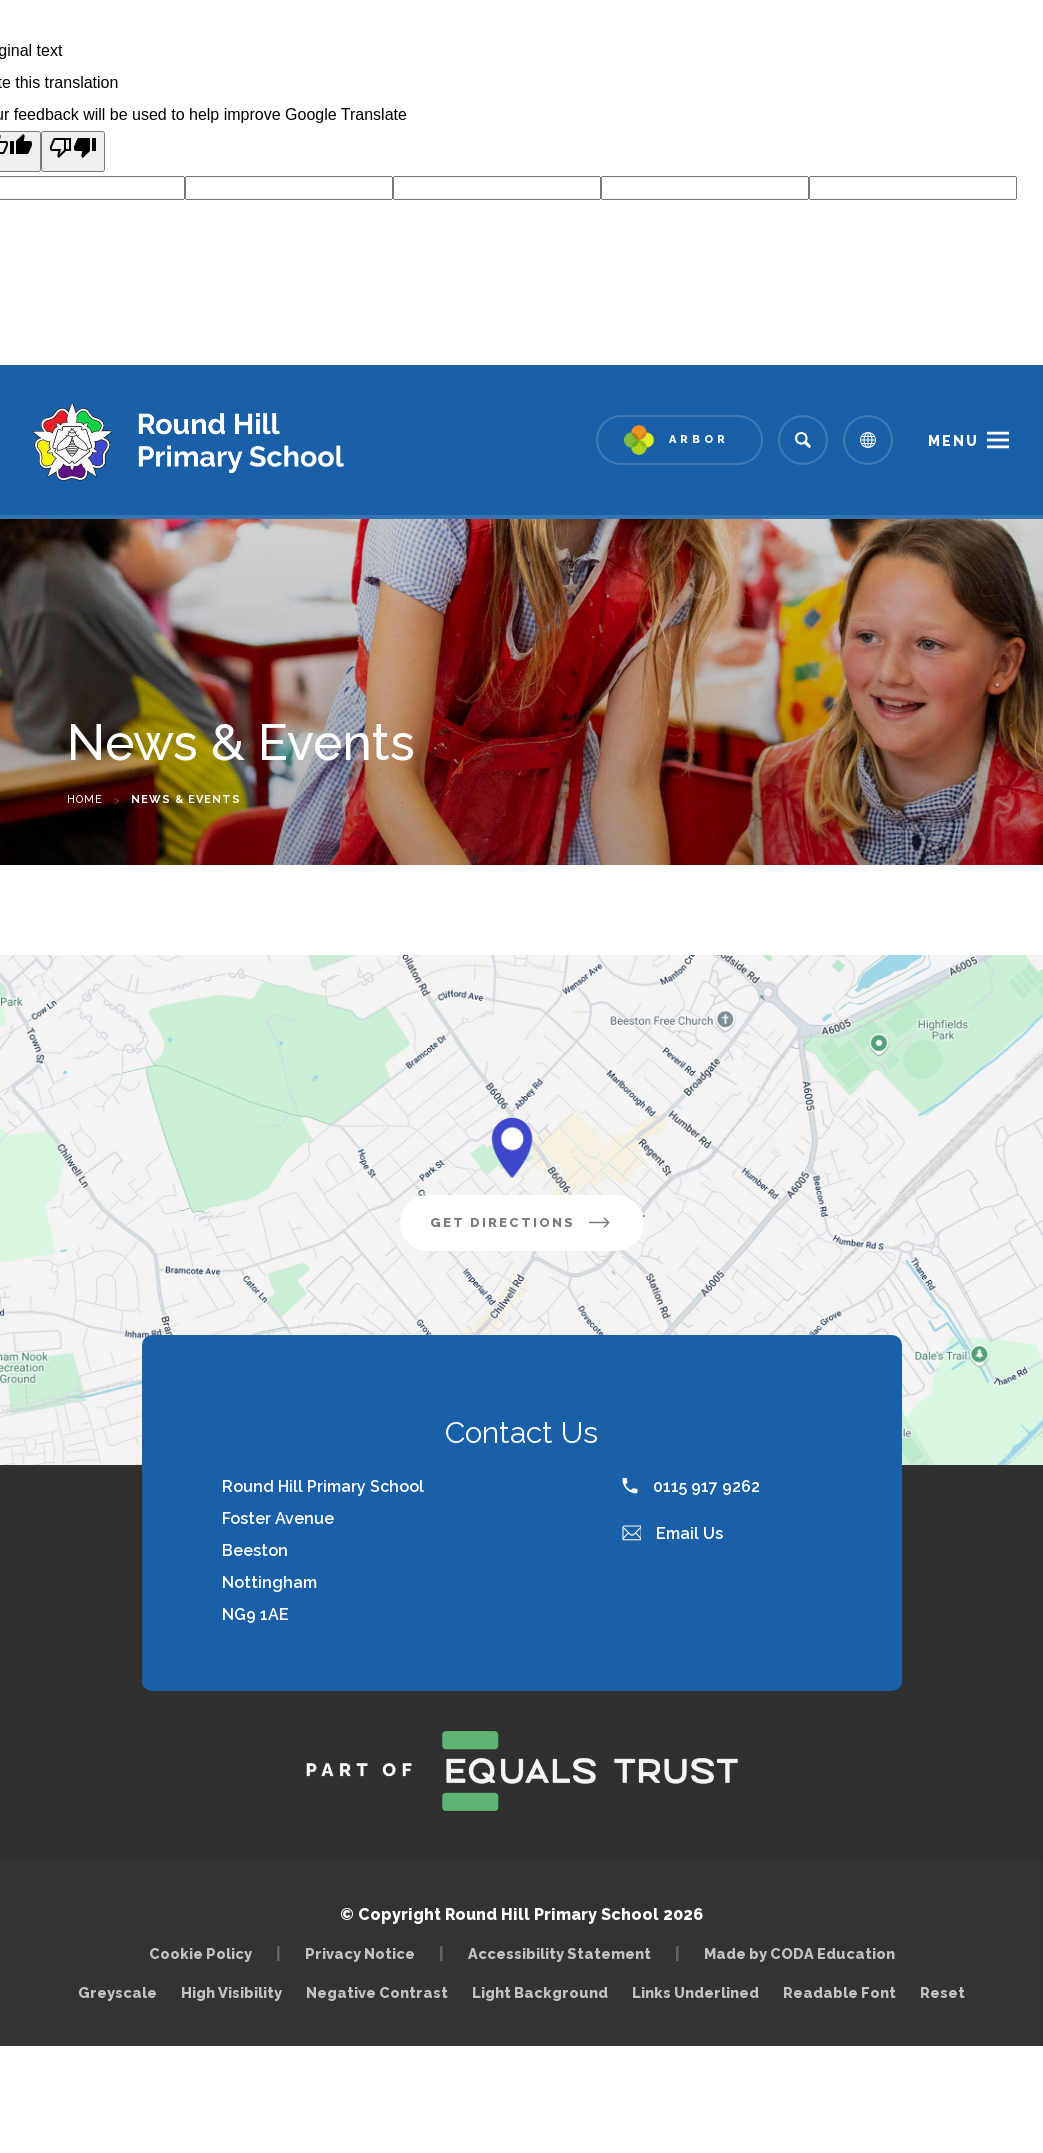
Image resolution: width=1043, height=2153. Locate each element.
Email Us (673, 1533)
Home (85, 799)
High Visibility (231, 1992)
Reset (942, 1992)
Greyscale (117, 1992)
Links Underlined (695, 1992)
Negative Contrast (377, 1992)
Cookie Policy (200, 1953)
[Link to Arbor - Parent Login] (679, 440)
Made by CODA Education (804, 1953)
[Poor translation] (73, 151)
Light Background (540, 1992)
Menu (953, 441)
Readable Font (839, 1992)
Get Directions (537, 1230)
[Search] (803, 440)
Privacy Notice (360, 1953)
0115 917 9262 (691, 1486)
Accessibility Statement (559, 1953)
